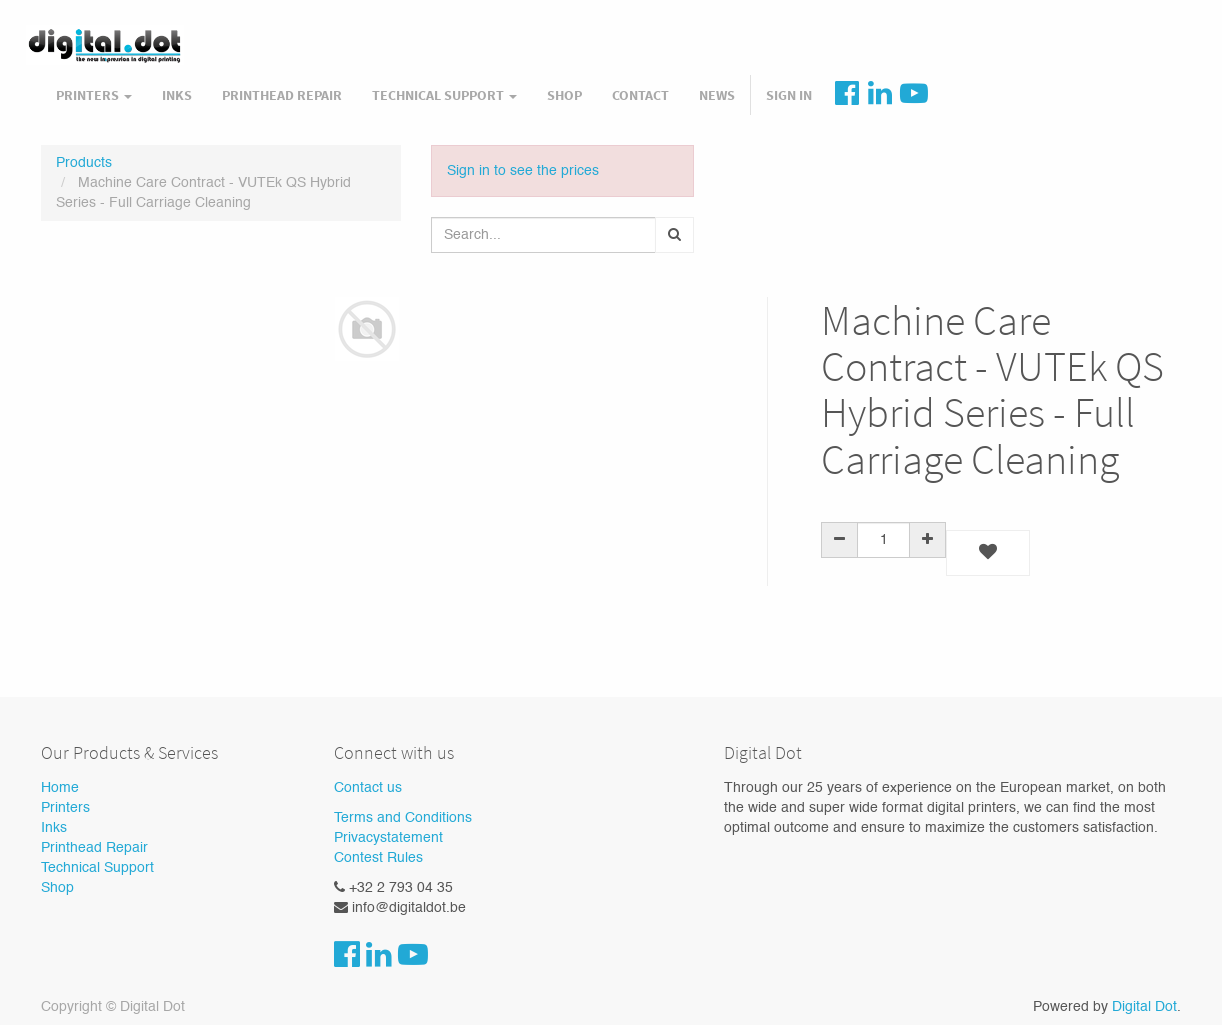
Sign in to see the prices (523, 171)
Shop (57, 888)
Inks (54, 828)
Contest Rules (378, 858)
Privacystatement (388, 838)
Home (60, 788)
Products (84, 163)
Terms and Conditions (403, 818)
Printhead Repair (94, 848)
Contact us (368, 788)
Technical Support (97, 868)
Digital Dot (1144, 1007)
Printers (65, 808)
